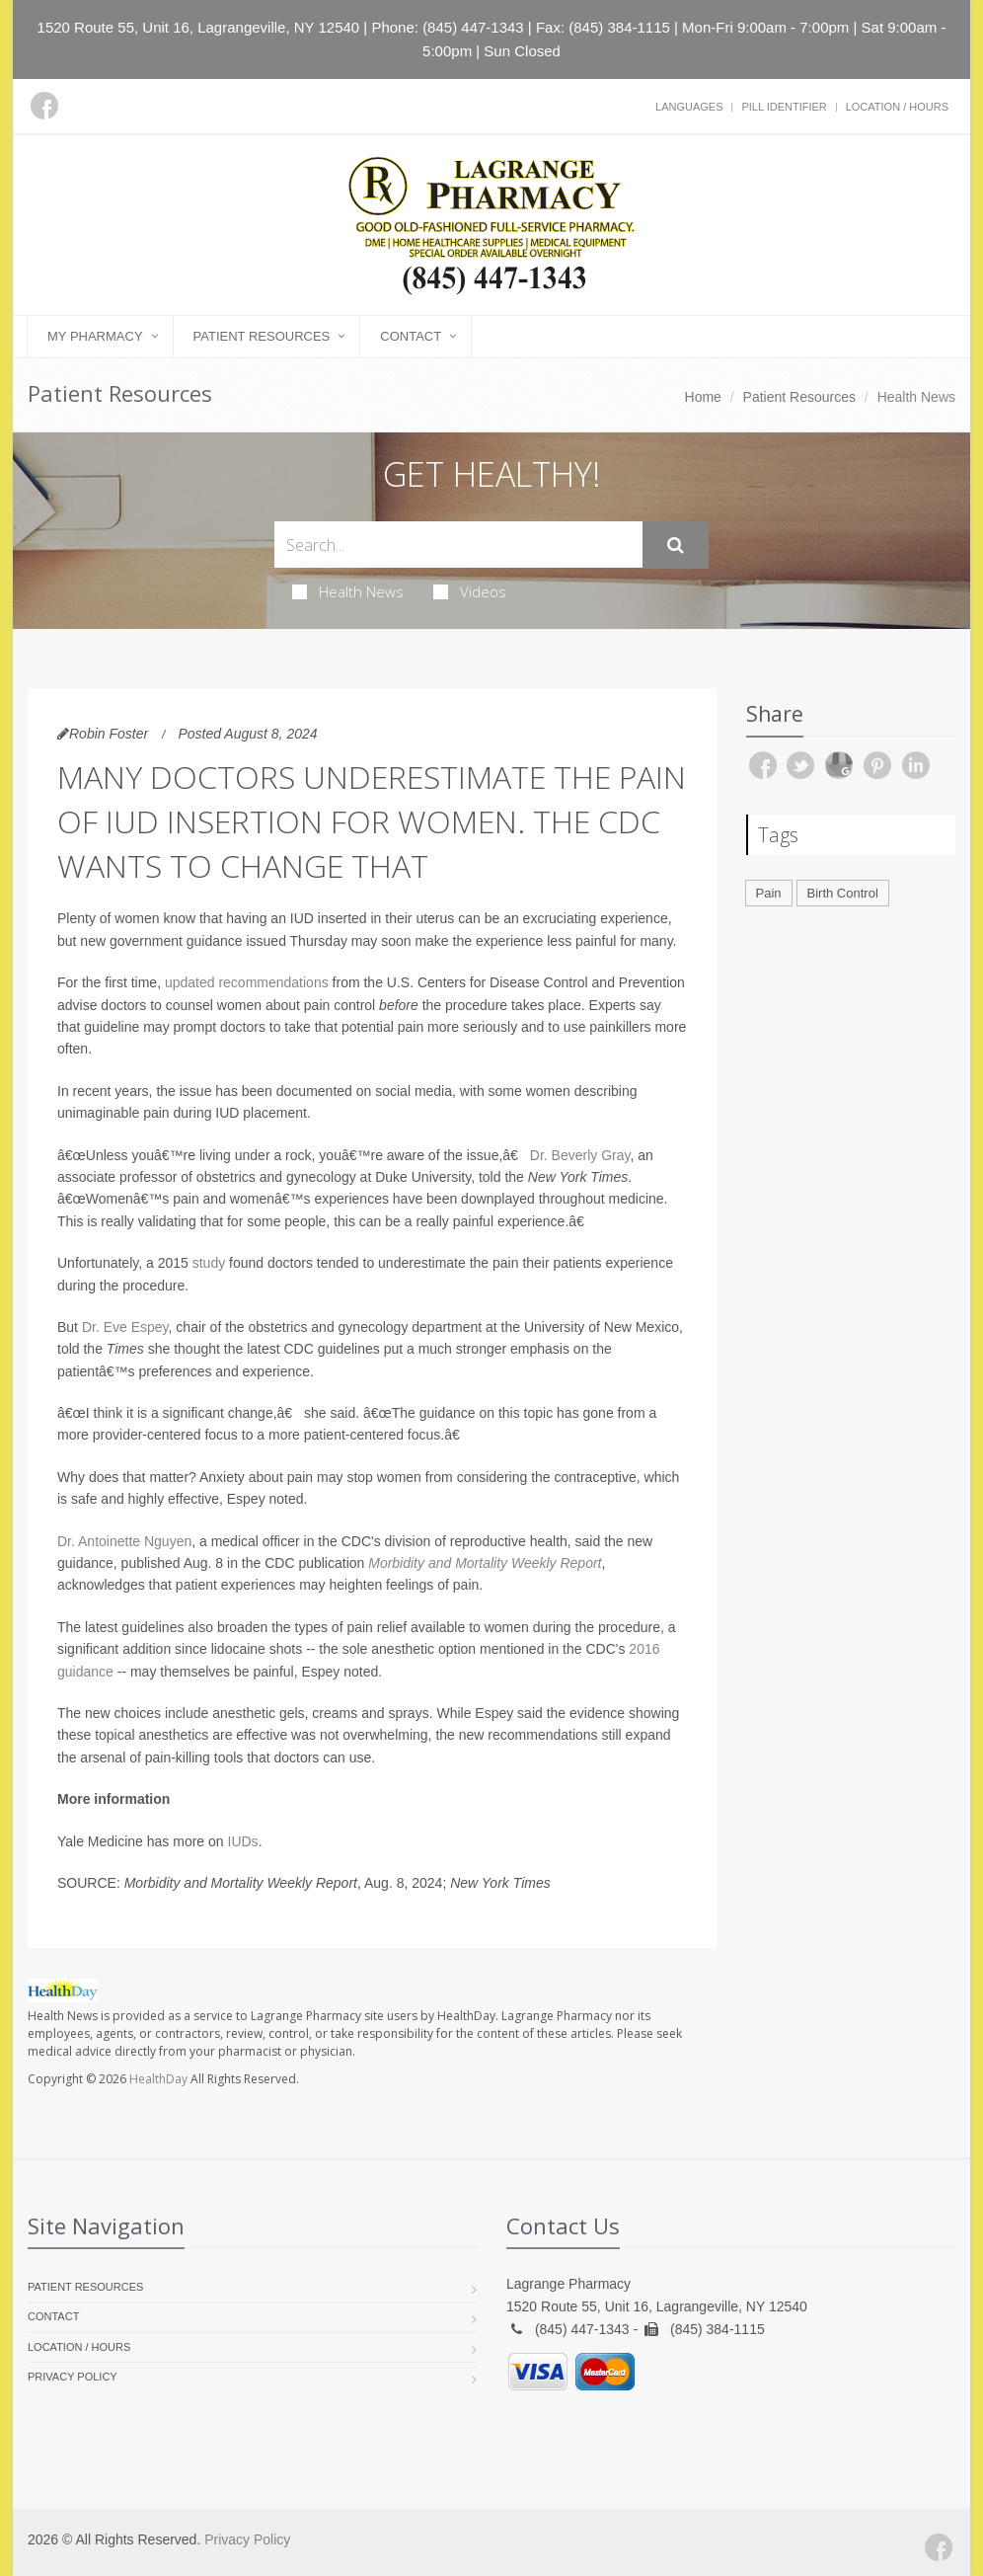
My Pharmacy (95, 336)
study (208, 1263)
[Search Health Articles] (458, 544)
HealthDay (158, 2078)
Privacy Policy (72, 2376)
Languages (688, 107)
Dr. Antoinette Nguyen (124, 1541)
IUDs (243, 1841)
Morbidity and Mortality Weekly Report (484, 1563)
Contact (410, 336)
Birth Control (842, 893)
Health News (348, 591)
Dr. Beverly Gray (580, 1155)
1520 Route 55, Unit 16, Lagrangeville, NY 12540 (199, 27)
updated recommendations (247, 982)
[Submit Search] (676, 545)
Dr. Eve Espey (125, 1327)
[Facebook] (44, 105)
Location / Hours (897, 107)
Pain (769, 893)
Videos (469, 591)
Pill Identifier (783, 107)
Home (703, 397)
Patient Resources (262, 336)
